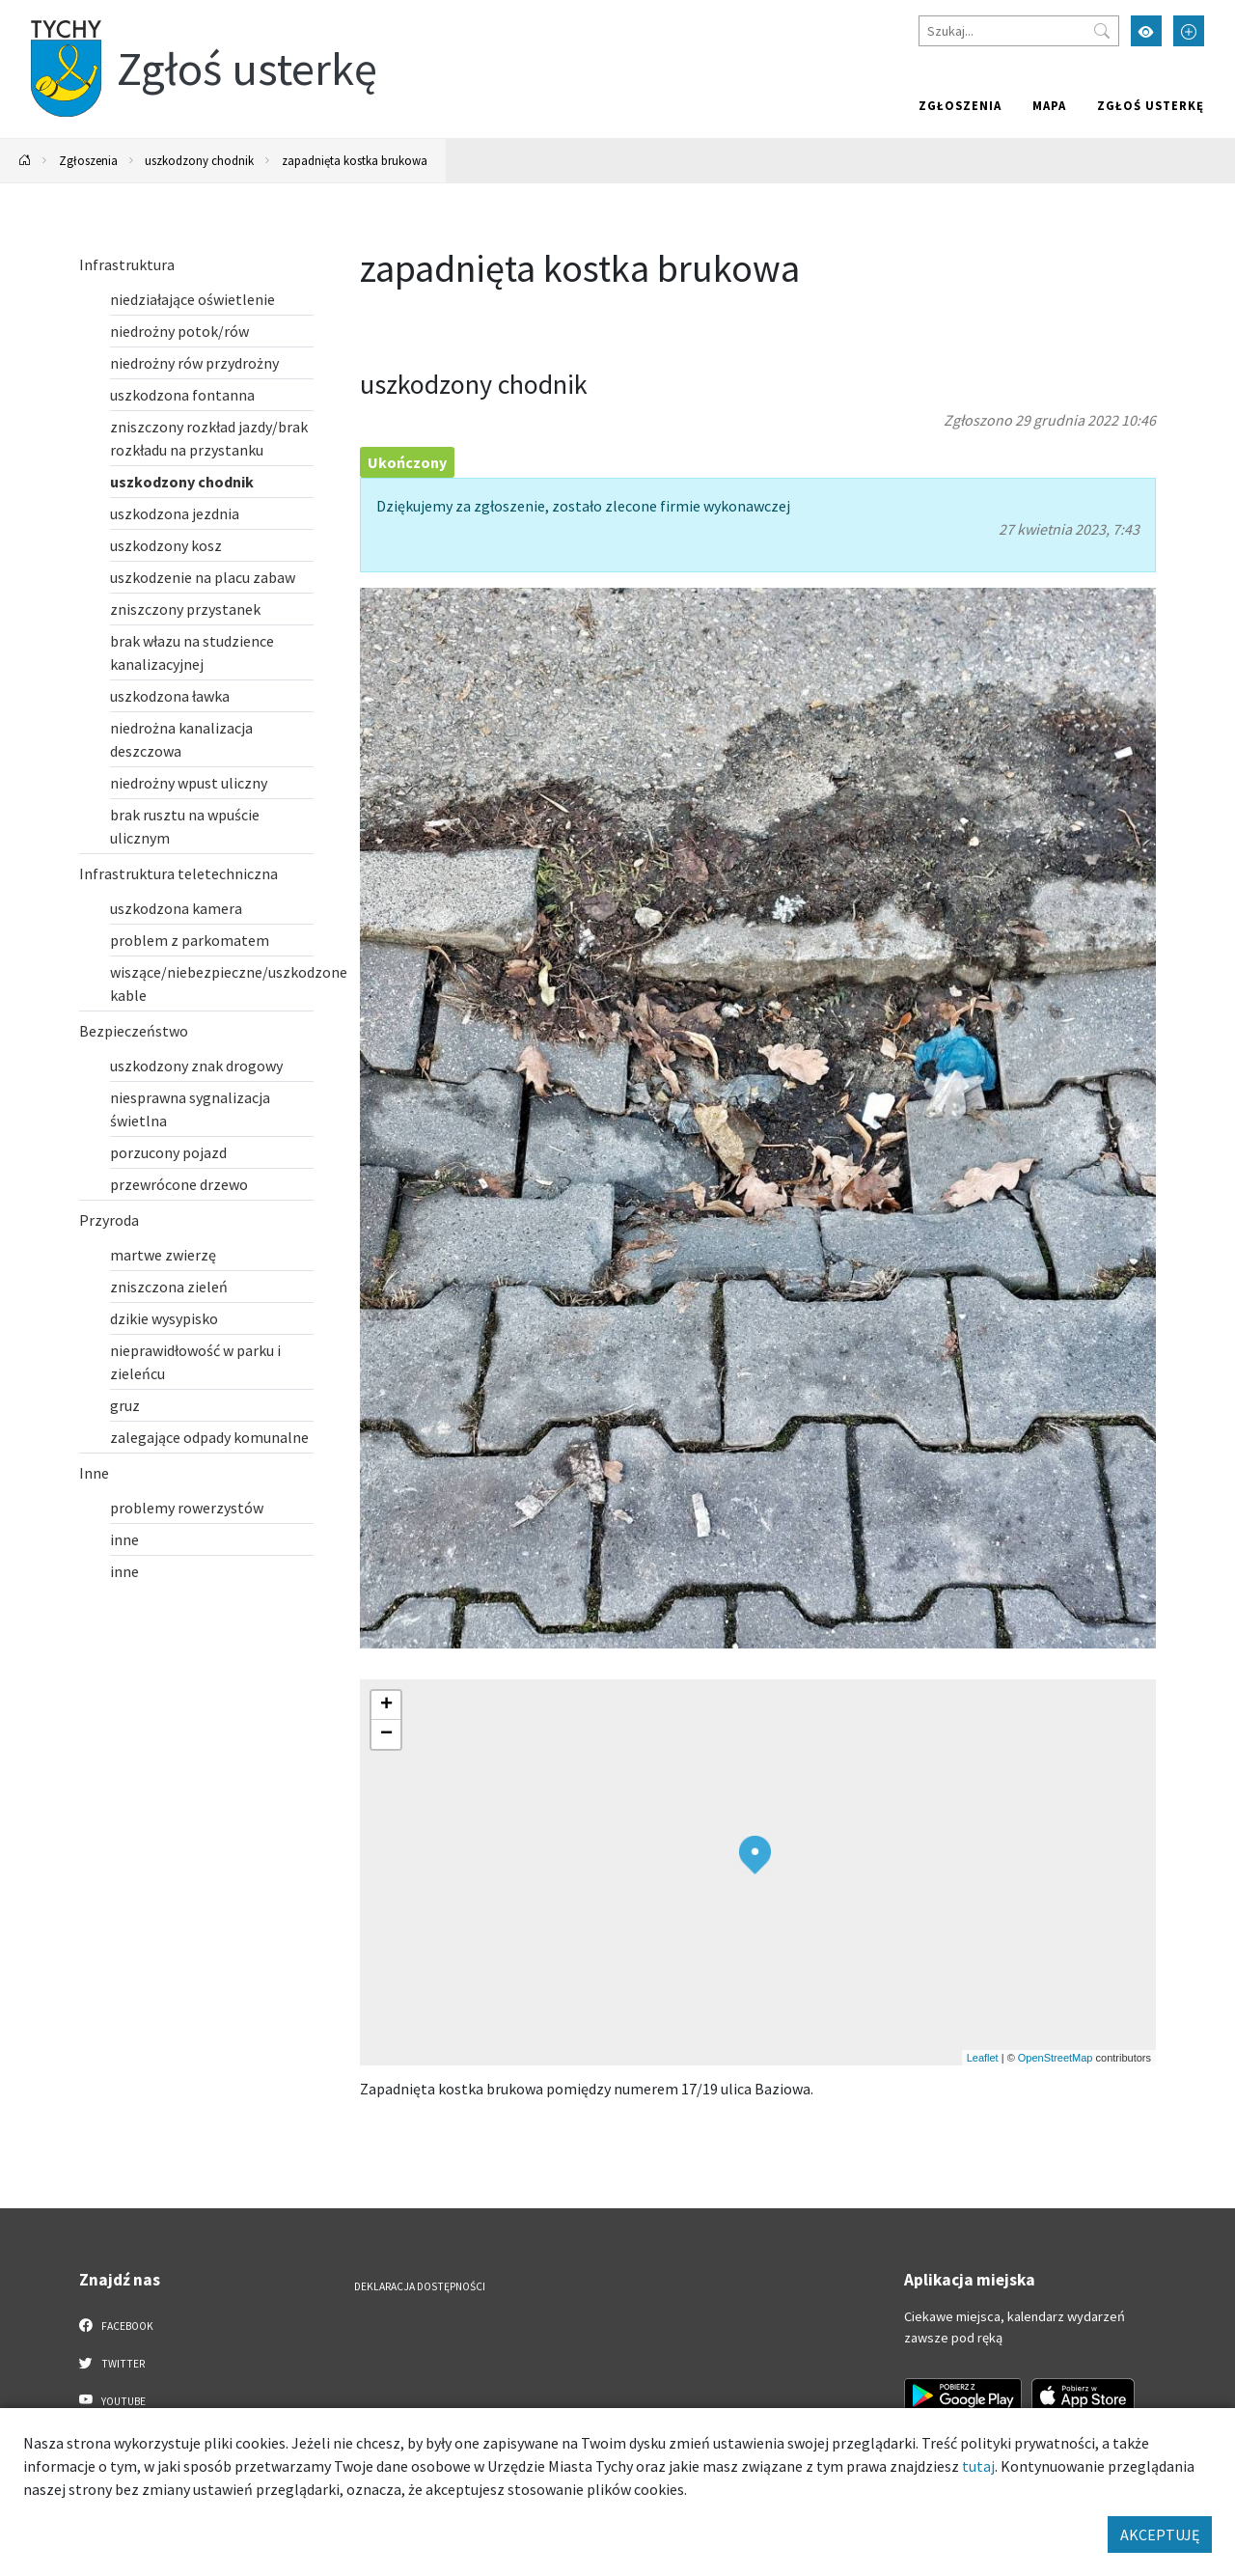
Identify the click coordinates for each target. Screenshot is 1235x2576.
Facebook (116, 2325)
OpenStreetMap (1055, 2058)
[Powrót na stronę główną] (25, 160)
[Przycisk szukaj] (1101, 30)
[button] (755, 1855)
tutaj (978, 2466)
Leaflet (983, 2058)
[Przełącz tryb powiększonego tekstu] (1188, 30)
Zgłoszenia (960, 105)
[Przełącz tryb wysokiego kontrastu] (1146, 30)
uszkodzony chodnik (199, 160)
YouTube (112, 2400)
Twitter (112, 2362)
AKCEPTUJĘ (1159, 2534)
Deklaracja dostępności (419, 2286)
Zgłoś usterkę (1150, 105)
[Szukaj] (1019, 30)
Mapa (1049, 105)
